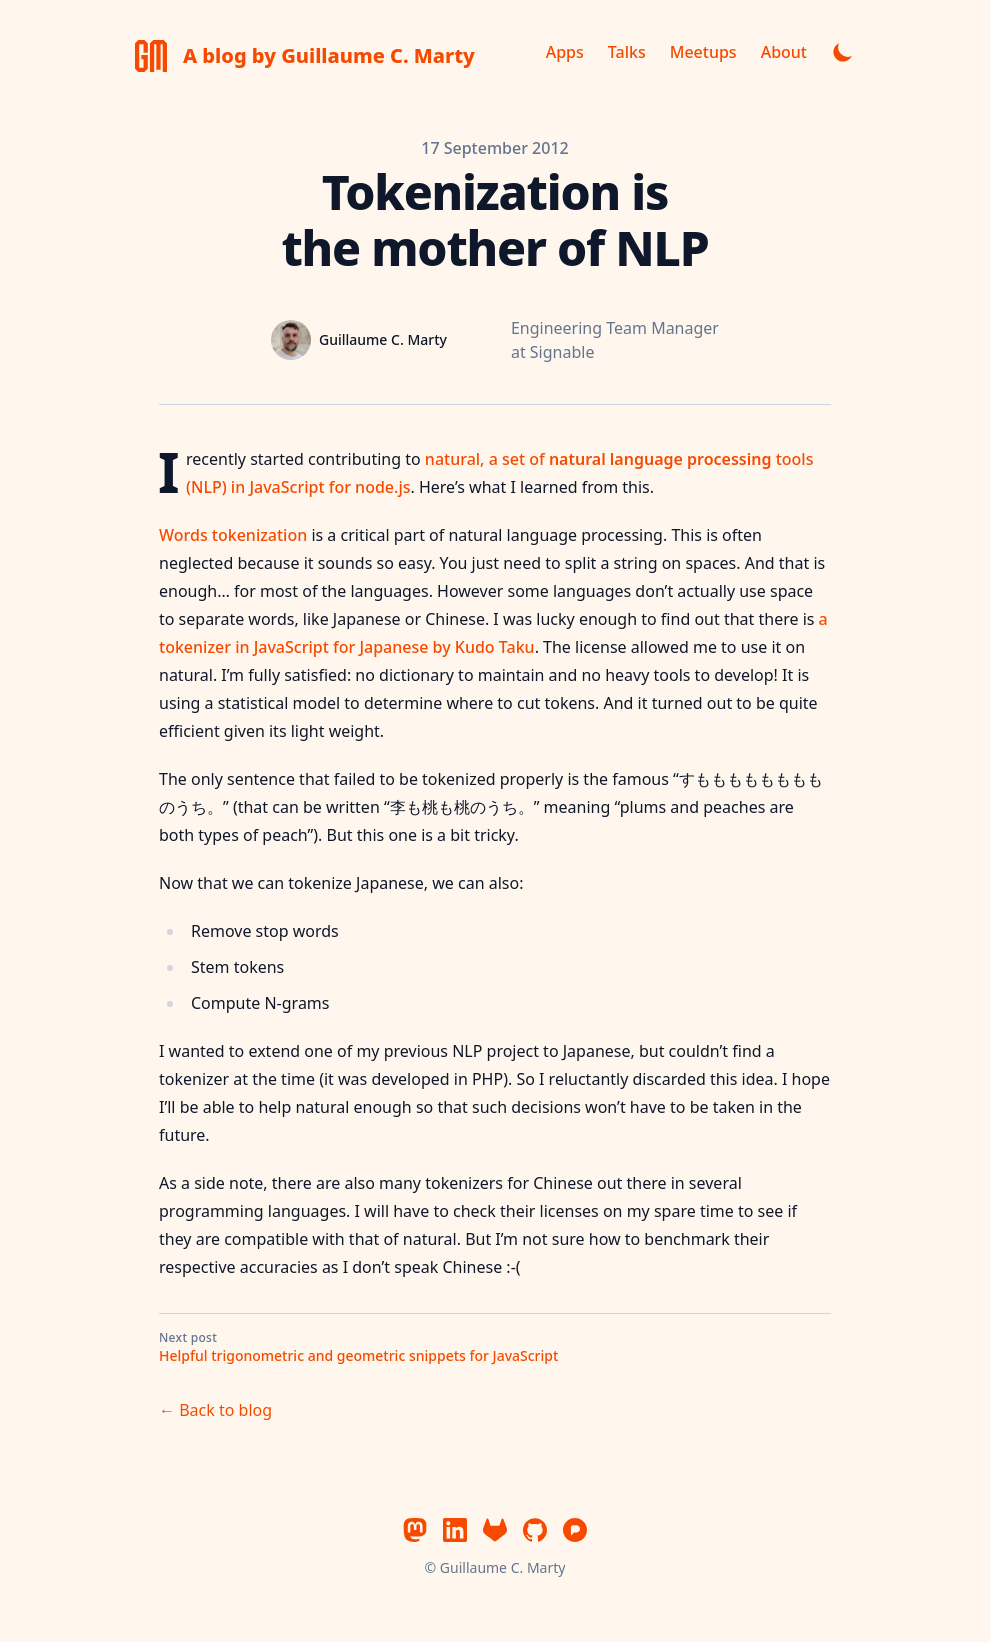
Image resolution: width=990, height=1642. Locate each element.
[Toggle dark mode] (843, 52)
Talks (627, 52)
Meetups (703, 52)
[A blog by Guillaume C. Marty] (305, 56)
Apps (565, 52)
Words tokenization (233, 535)
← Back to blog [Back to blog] (215, 1410)
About (784, 52)
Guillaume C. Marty (503, 1567)
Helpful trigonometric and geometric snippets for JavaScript (358, 1355)
